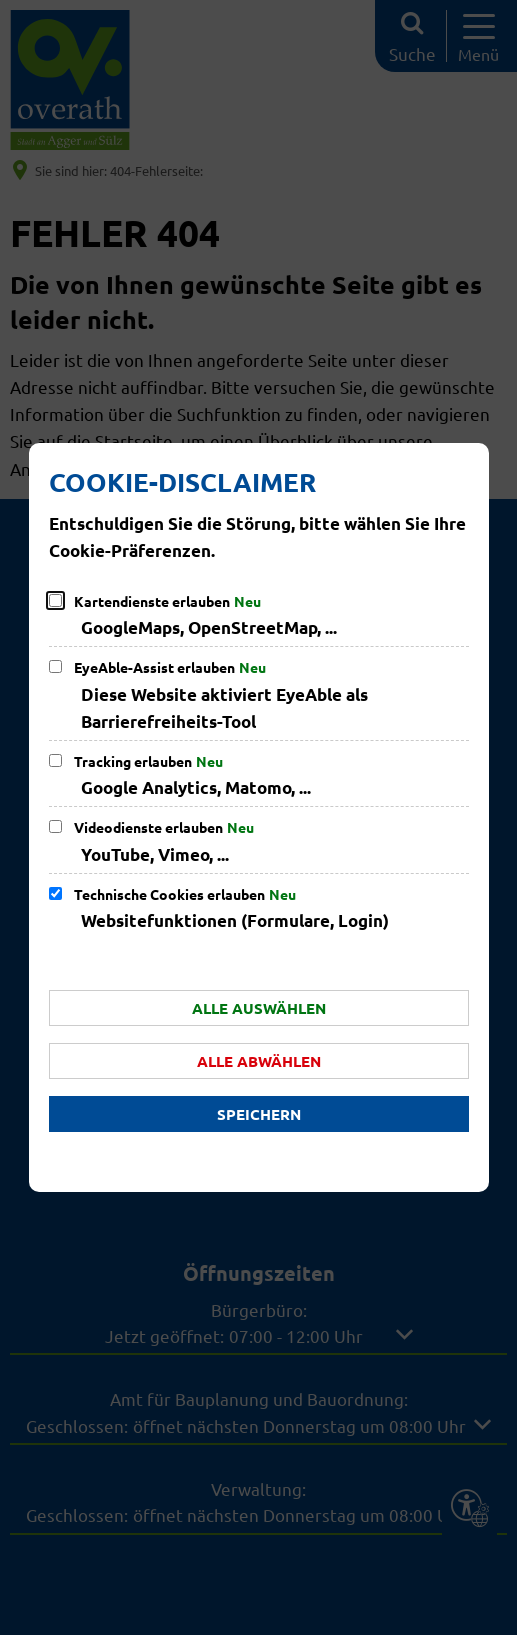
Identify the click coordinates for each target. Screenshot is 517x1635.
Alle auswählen (259, 1008)
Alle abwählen (259, 1061)
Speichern (259, 1114)
